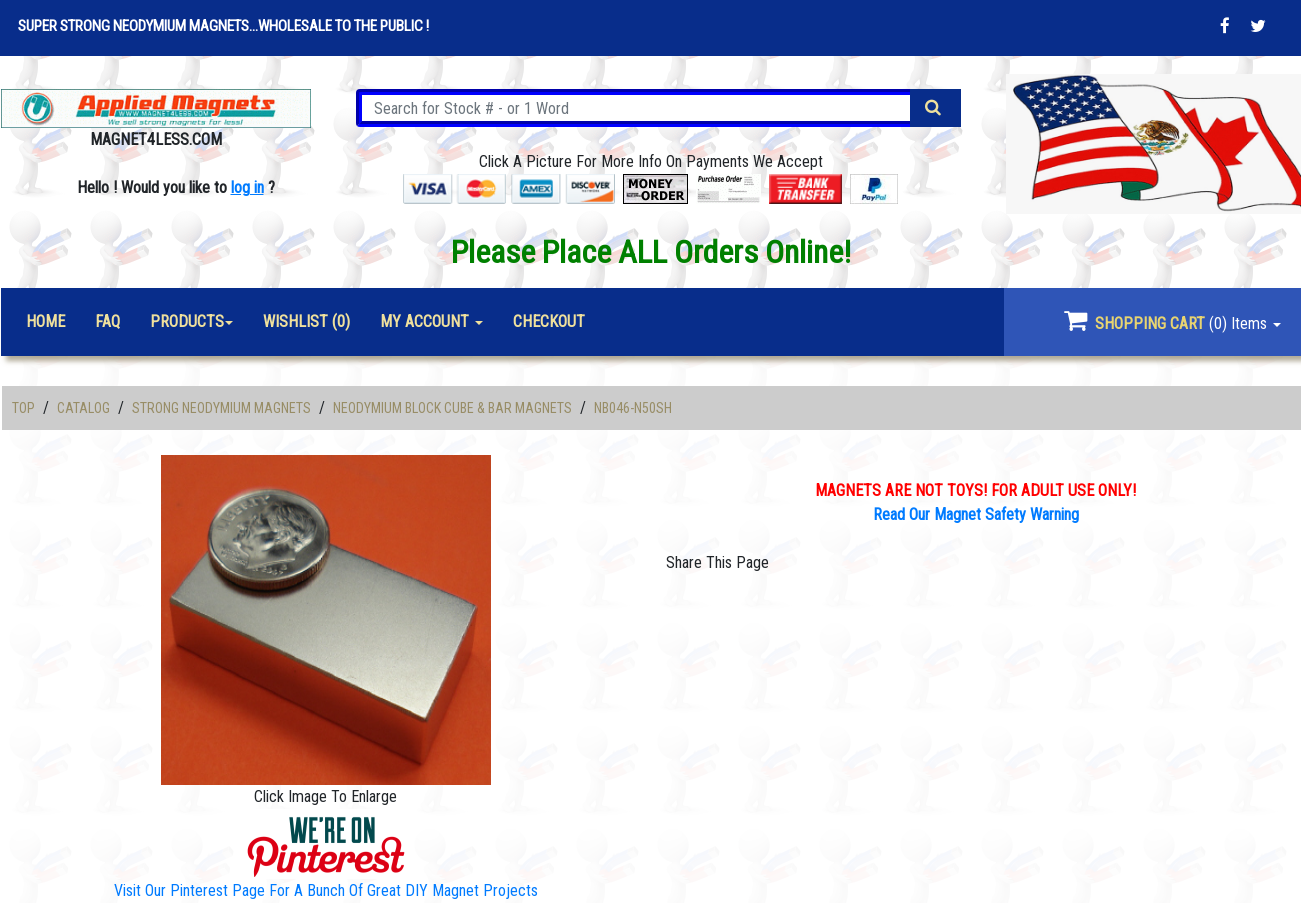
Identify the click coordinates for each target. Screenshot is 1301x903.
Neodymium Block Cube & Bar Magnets (452, 408)
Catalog (83, 408)
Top (23, 408)
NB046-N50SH (633, 408)
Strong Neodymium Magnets (221, 408)
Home (45, 321)
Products (187, 321)
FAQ (107, 321)
